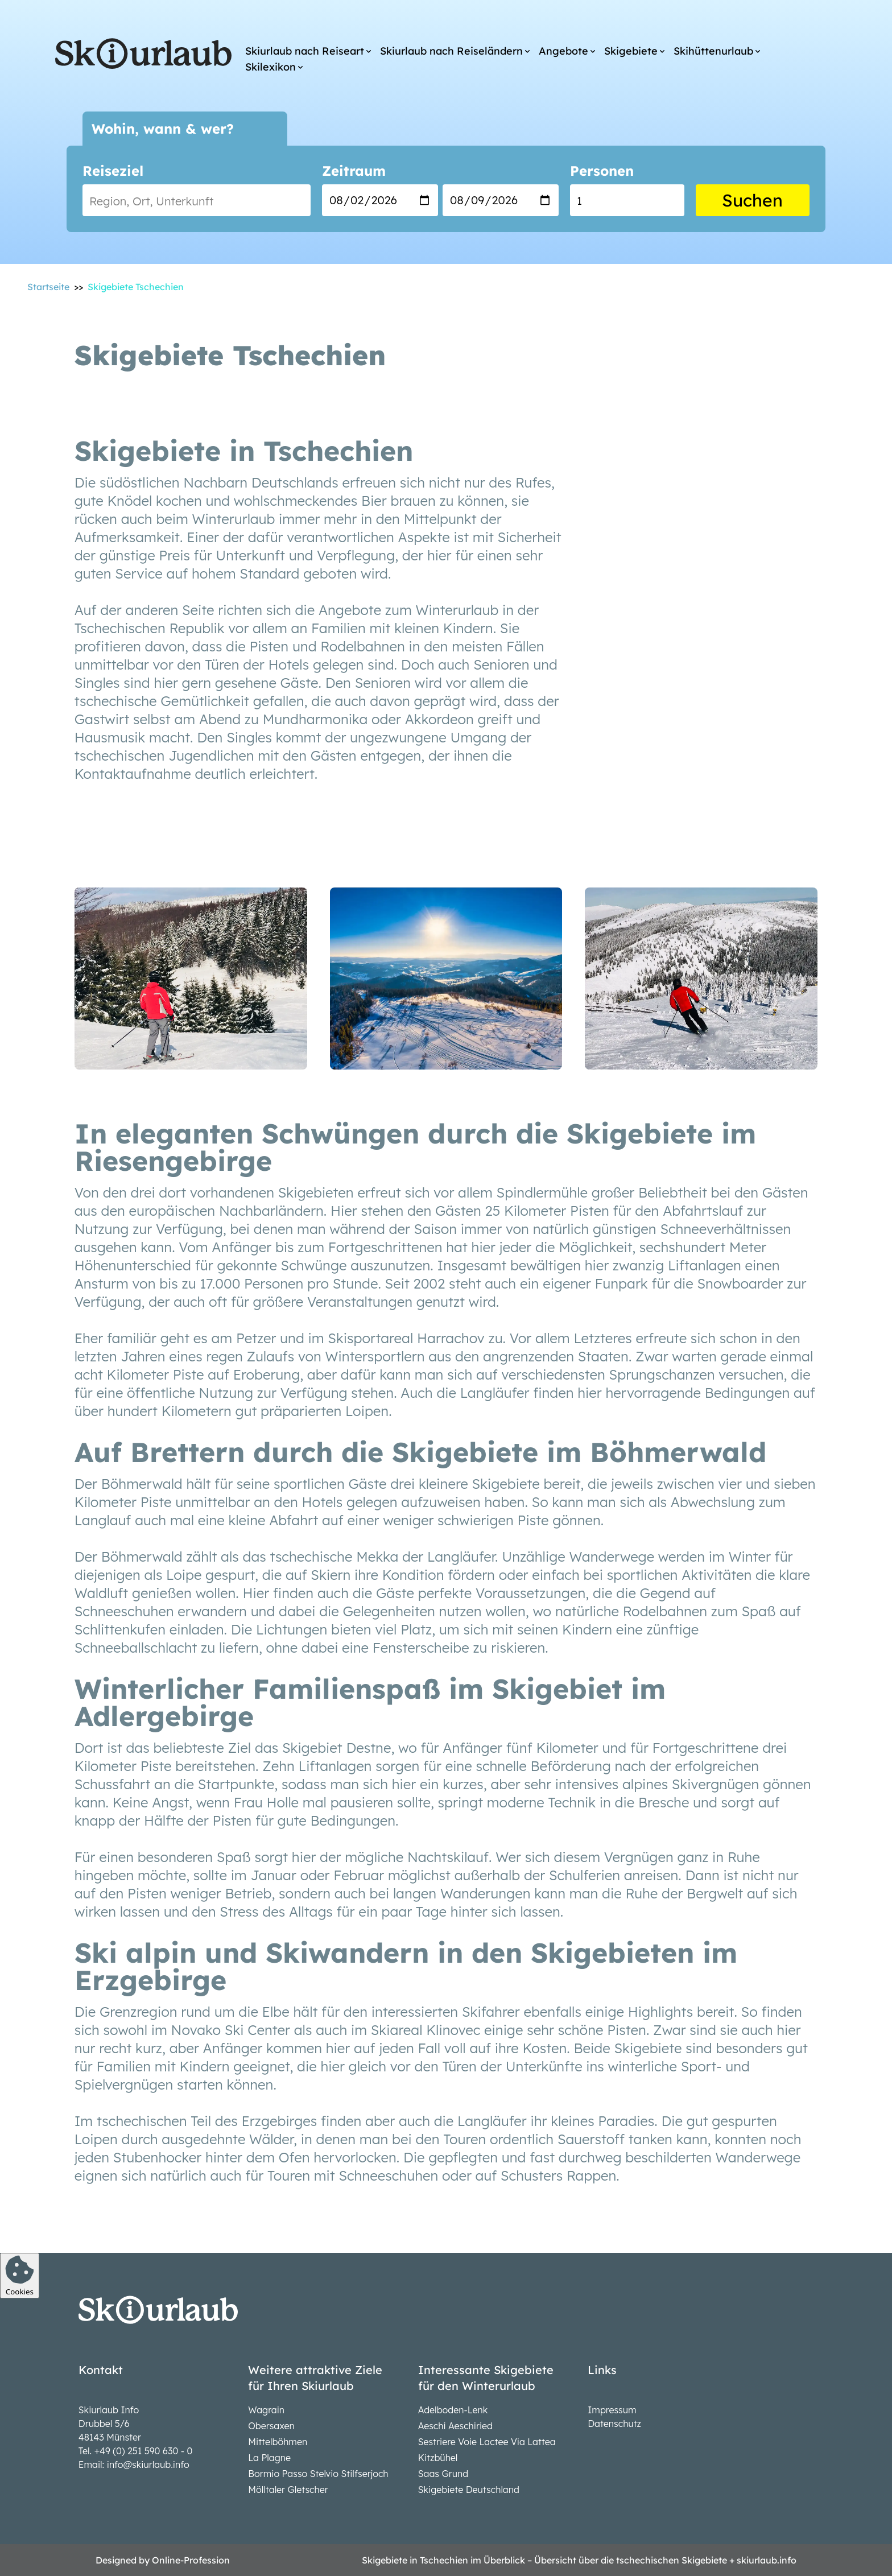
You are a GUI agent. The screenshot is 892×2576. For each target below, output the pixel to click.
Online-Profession (191, 2560)
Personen (602, 170)
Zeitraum (354, 170)
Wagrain (266, 2410)
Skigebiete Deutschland (468, 2489)
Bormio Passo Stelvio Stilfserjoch (318, 2473)
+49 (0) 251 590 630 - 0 (143, 2451)
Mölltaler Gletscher (288, 2489)
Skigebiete (631, 50)
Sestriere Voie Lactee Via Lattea (487, 2441)
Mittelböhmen (277, 2441)
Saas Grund (443, 2473)
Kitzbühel (438, 2457)
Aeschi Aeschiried (455, 2425)
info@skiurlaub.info (148, 2464)
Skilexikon (270, 66)
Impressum (612, 2410)
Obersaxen (271, 2425)
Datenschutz (614, 2423)
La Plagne (269, 2457)
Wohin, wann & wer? (163, 128)
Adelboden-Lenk (453, 2410)
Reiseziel (112, 170)
